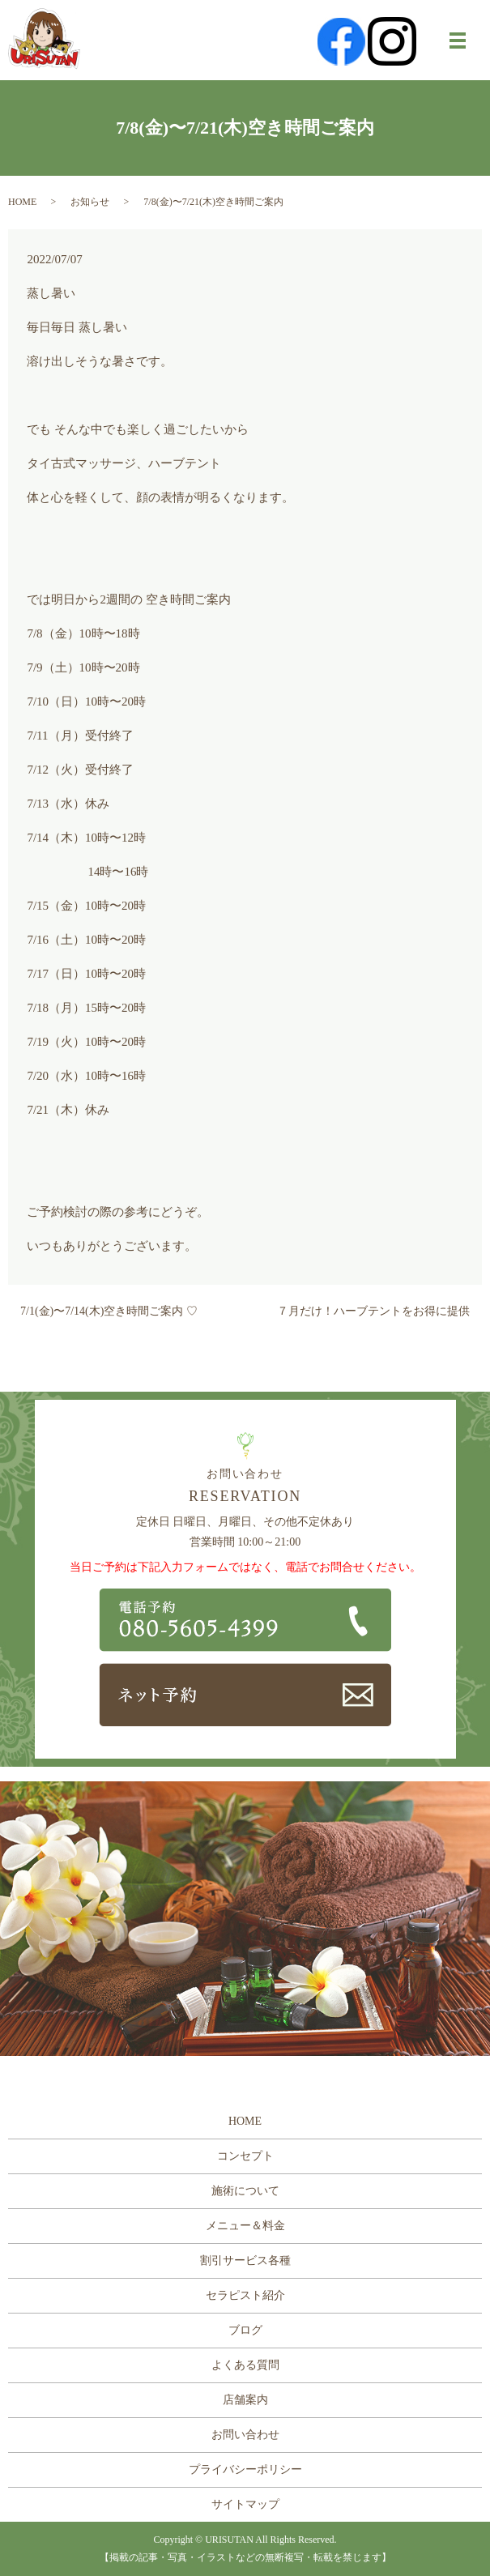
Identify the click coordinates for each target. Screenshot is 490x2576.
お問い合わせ (245, 2435)
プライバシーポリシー (245, 2469)
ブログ (245, 2330)
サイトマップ (245, 2504)
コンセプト (245, 2156)
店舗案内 (245, 2400)
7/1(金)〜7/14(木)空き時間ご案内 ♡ (109, 1311)
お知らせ (89, 201)
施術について (245, 2191)
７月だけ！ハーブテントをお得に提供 (373, 1311)
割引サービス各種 (245, 2260)
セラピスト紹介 (245, 2295)
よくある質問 (245, 2365)
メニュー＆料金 (245, 2226)
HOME (22, 201)
